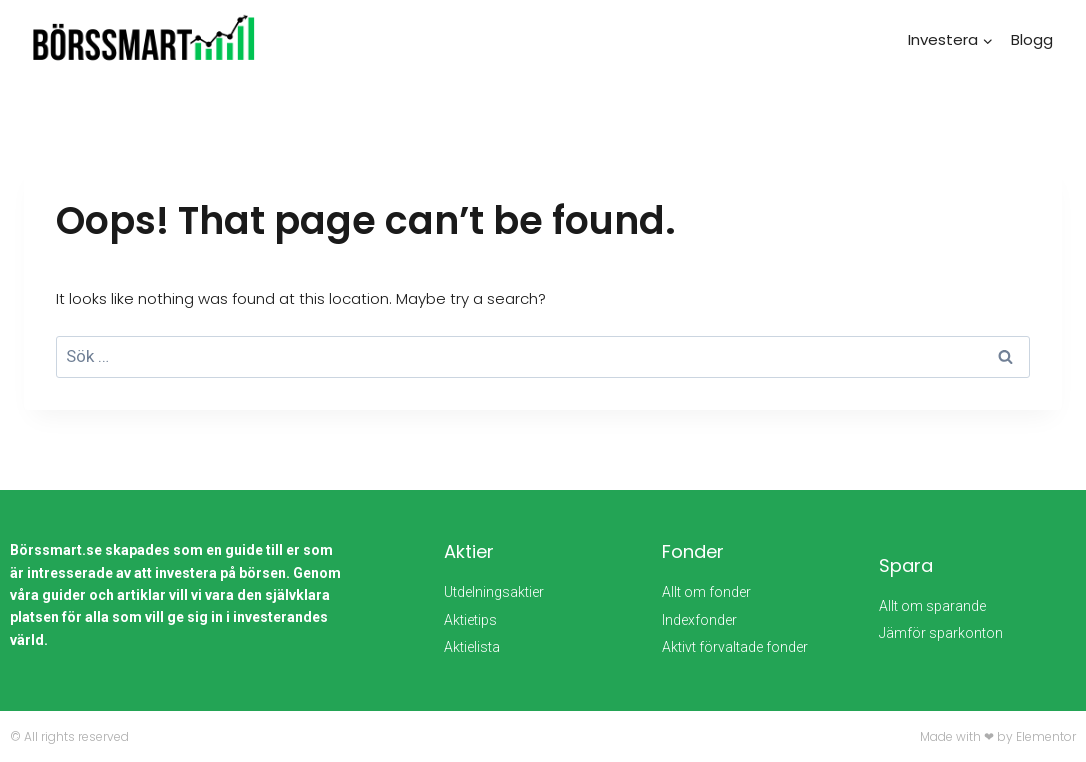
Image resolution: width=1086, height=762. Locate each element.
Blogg (1032, 39)
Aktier (469, 551)
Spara (906, 565)
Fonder (693, 551)
